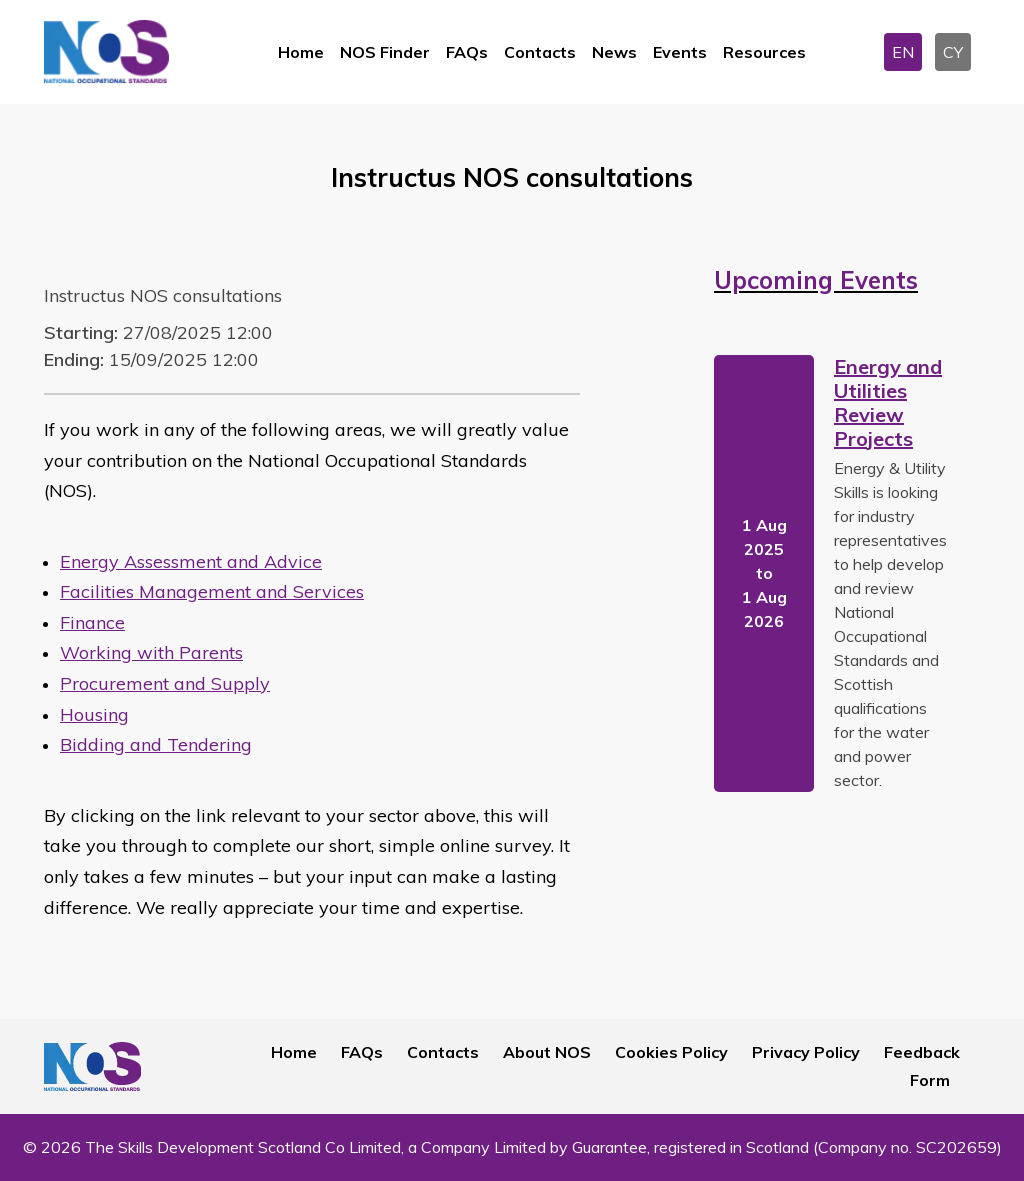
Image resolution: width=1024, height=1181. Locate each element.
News (614, 52)
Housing (94, 714)
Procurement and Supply (165, 683)
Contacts (540, 52)
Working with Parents (151, 652)
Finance (92, 622)
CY (953, 52)
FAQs (467, 52)
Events (680, 52)
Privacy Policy (806, 1052)
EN (903, 52)
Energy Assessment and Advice (191, 561)
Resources (764, 52)
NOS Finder (385, 52)
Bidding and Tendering (156, 744)
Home (301, 52)
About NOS (547, 1052)
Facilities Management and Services (212, 591)
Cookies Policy (671, 1052)
